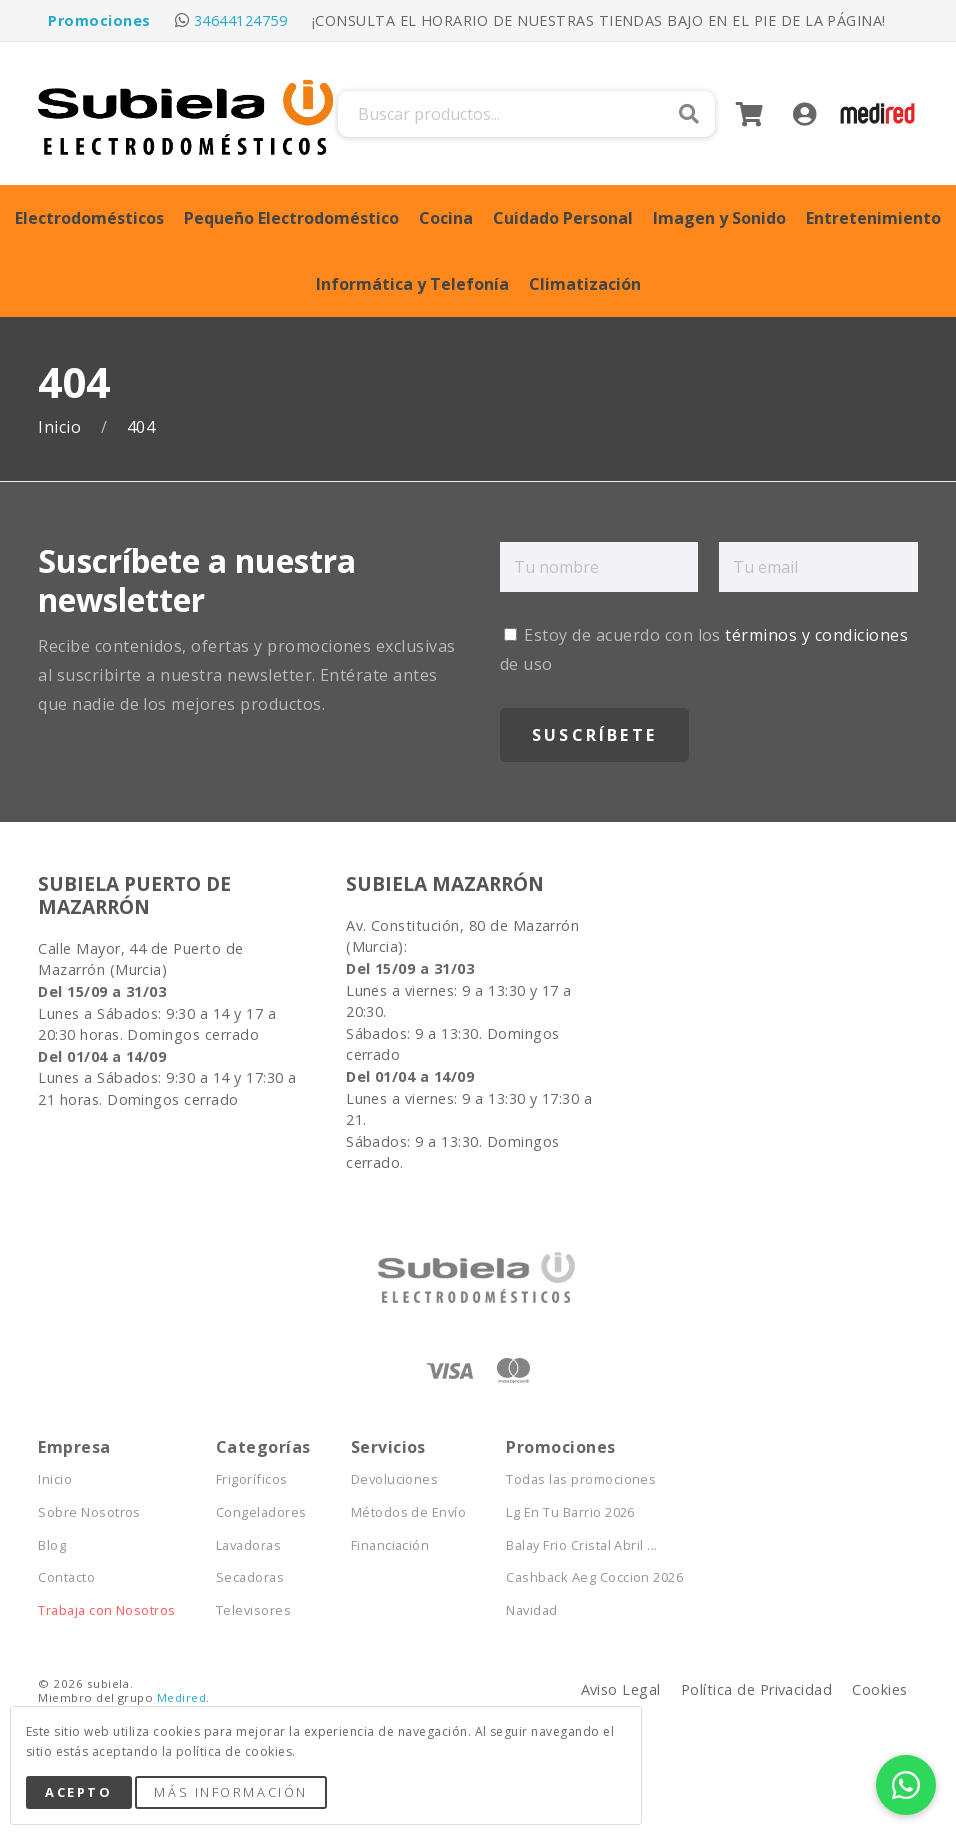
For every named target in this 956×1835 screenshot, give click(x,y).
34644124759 (240, 20)
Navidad (531, 1610)
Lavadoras (248, 1545)
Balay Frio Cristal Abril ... (581, 1545)
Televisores (253, 1610)
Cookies (879, 1689)
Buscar (689, 114)
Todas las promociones (581, 1479)
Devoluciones (395, 1479)
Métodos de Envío (409, 1512)
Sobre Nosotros (89, 1512)
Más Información (230, 1792)
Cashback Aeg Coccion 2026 (594, 1577)
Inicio (61, 427)
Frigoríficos (252, 1479)
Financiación (390, 1545)
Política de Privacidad (757, 1689)
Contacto (66, 1577)
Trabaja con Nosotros (107, 1610)
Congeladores (261, 1512)
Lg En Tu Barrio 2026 (570, 1512)
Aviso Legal (621, 1689)
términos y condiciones (816, 635)
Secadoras (250, 1577)
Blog (52, 1545)
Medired (181, 1697)
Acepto (78, 1792)
